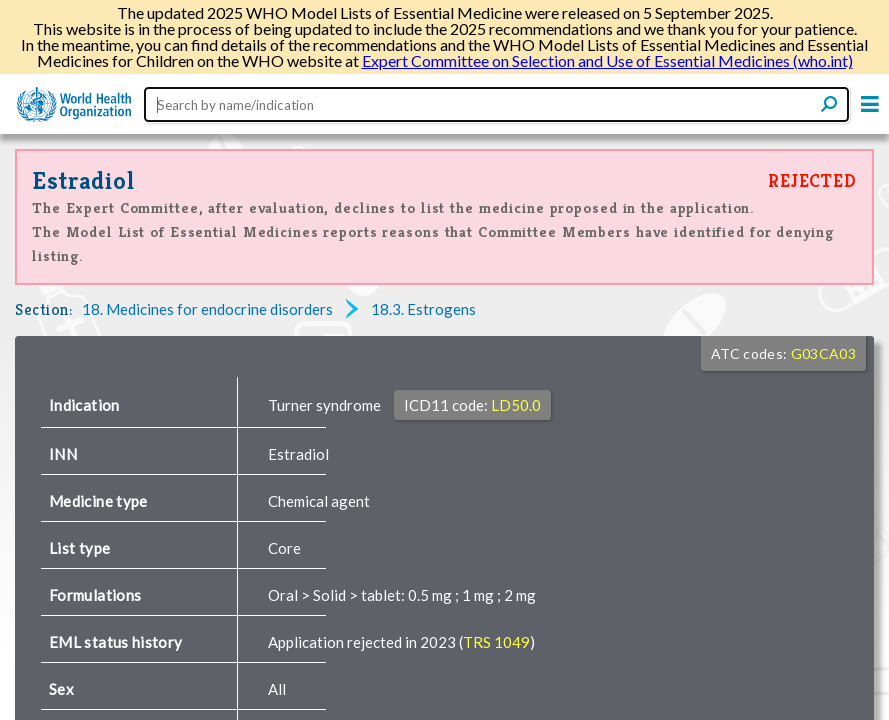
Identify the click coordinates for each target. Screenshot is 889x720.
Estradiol (83, 196)
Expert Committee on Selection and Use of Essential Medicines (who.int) (607, 60)
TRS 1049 (496, 658)
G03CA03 (823, 369)
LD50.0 (516, 421)
